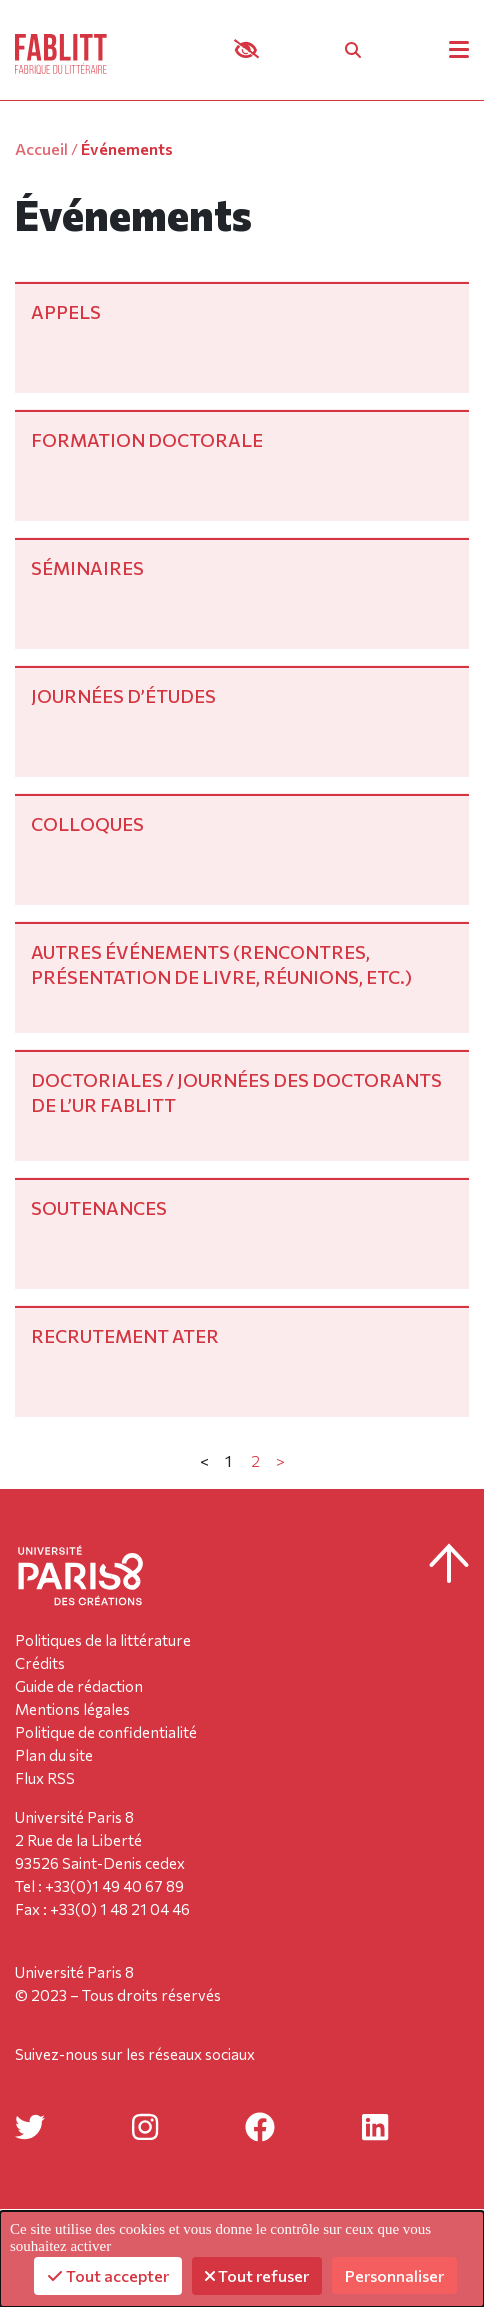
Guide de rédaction (79, 1686)
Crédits (40, 1663)
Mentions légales (72, 1709)
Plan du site (54, 1755)
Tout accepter (108, 2275)
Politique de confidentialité (106, 1732)
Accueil (41, 148)
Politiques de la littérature (103, 1640)
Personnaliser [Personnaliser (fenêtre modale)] (394, 2275)
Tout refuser (257, 2275)
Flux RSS (45, 1778)
